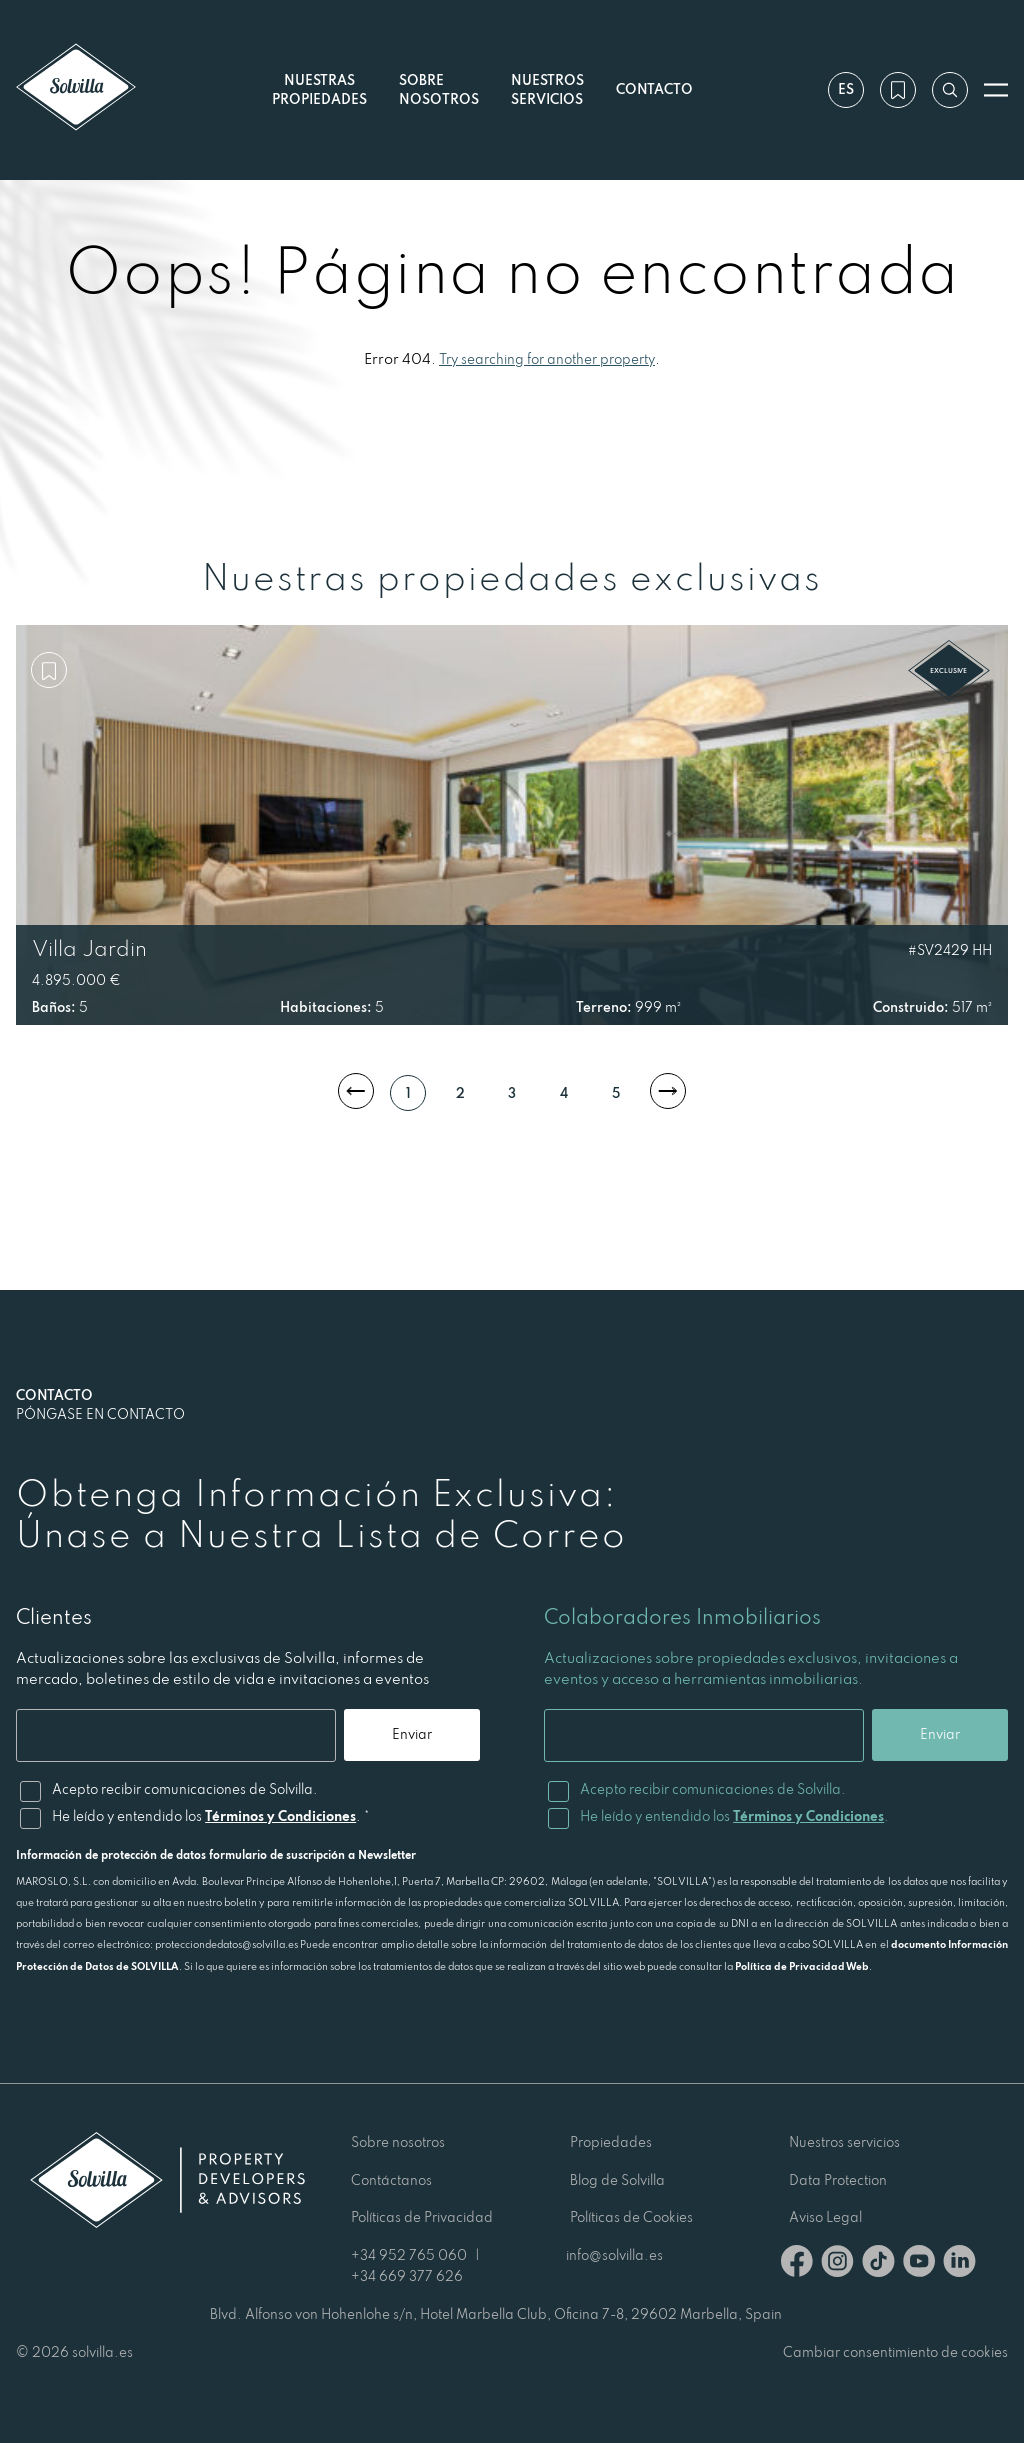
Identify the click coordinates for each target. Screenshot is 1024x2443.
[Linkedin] (959, 2264)
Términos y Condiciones (280, 1816)
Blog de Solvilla (617, 2180)
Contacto (654, 89)
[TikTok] (878, 2264)
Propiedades (611, 2142)
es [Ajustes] (846, 89)
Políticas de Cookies (631, 2217)
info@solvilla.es (614, 2255)
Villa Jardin (89, 948)
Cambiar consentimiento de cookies (895, 2352)
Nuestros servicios (547, 89)
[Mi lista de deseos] (898, 90)
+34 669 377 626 (407, 2276)
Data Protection (838, 2180)
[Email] (176, 1735)
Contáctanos (391, 2180)
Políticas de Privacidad (422, 2217)
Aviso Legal (825, 2217)
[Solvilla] (76, 89)
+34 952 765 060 (409, 2255)
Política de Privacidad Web (802, 1966)
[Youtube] (919, 2264)
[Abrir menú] (996, 90)
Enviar (412, 1734)
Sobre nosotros (398, 2142)
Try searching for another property (547, 359)
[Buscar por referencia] (950, 90)
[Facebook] (797, 2264)
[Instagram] (837, 2264)
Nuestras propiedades (319, 89)
